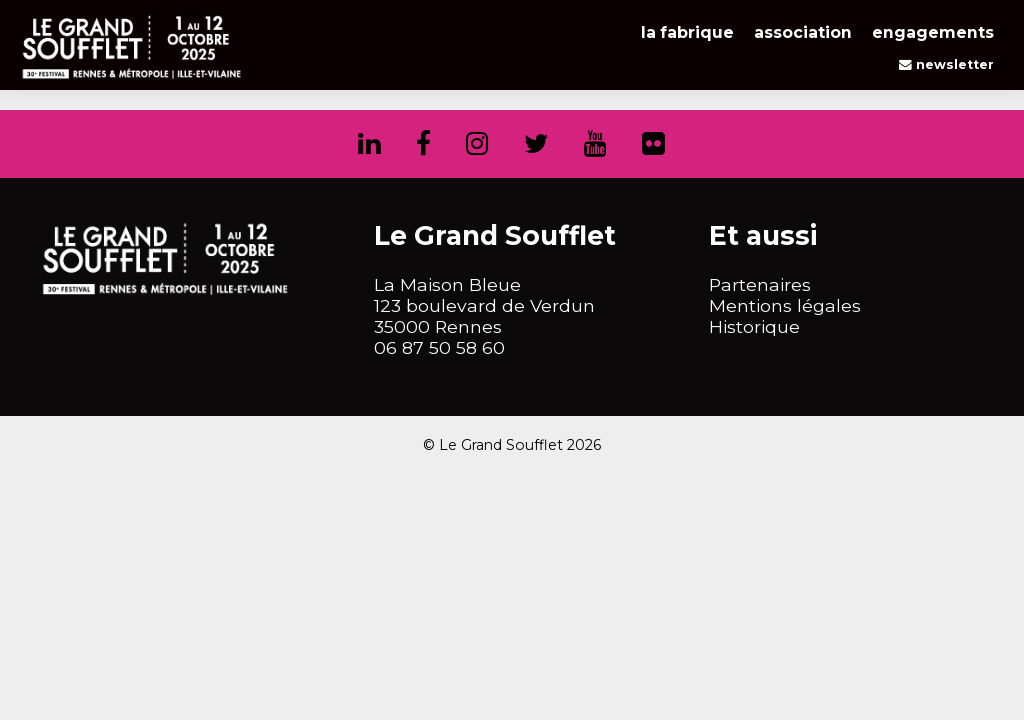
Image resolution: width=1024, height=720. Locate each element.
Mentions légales (785, 305)
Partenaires (760, 284)
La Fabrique (687, 32)
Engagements (933, 32)
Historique (754, 326)
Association (803, 32)
